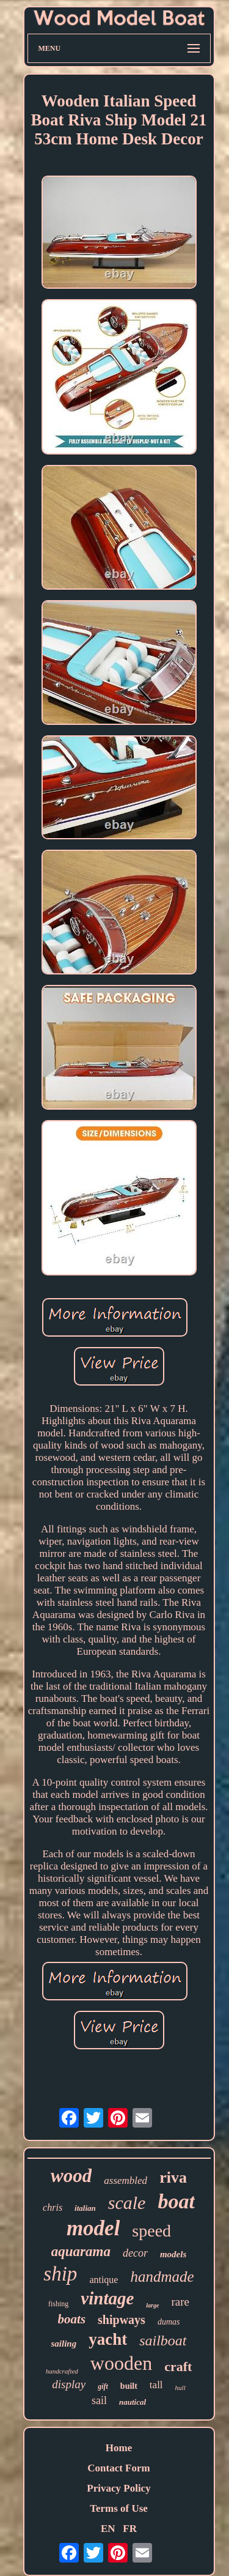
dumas (169, 2321)
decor (135, 2253)
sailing (63, 2343)
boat (176, 2201)
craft (178, 2366)
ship (60, 2274)
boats (72, 2319)
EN (108, 2528)
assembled (125, 2180)
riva (173, 2177)
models (173, 2254)
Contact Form (118, 2468)
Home (119, 2448)
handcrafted (62, 2371)
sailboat (162, 2340)
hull (180, 2387)
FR (130, 2528)
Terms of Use (119, 2508)
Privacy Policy (118, 2488)
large (152, 2305)
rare (180, 2301)
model (93, 2228)
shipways (121, 2319)
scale (127, 2202)
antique (103, 2279)
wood (71, 2175)
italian (85, 2208)
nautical (132, 2402)
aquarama (81, 2251)
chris (52, 2207)
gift (103, 2386)
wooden (121, 2363)
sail (99, 2400)
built (128, 2386)
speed (151, 2230)
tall (156, 2385)
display (68, 2384)
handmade (162, 2276)
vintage (107, 2298)
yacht (108, 2339)
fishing (58, 2303)
